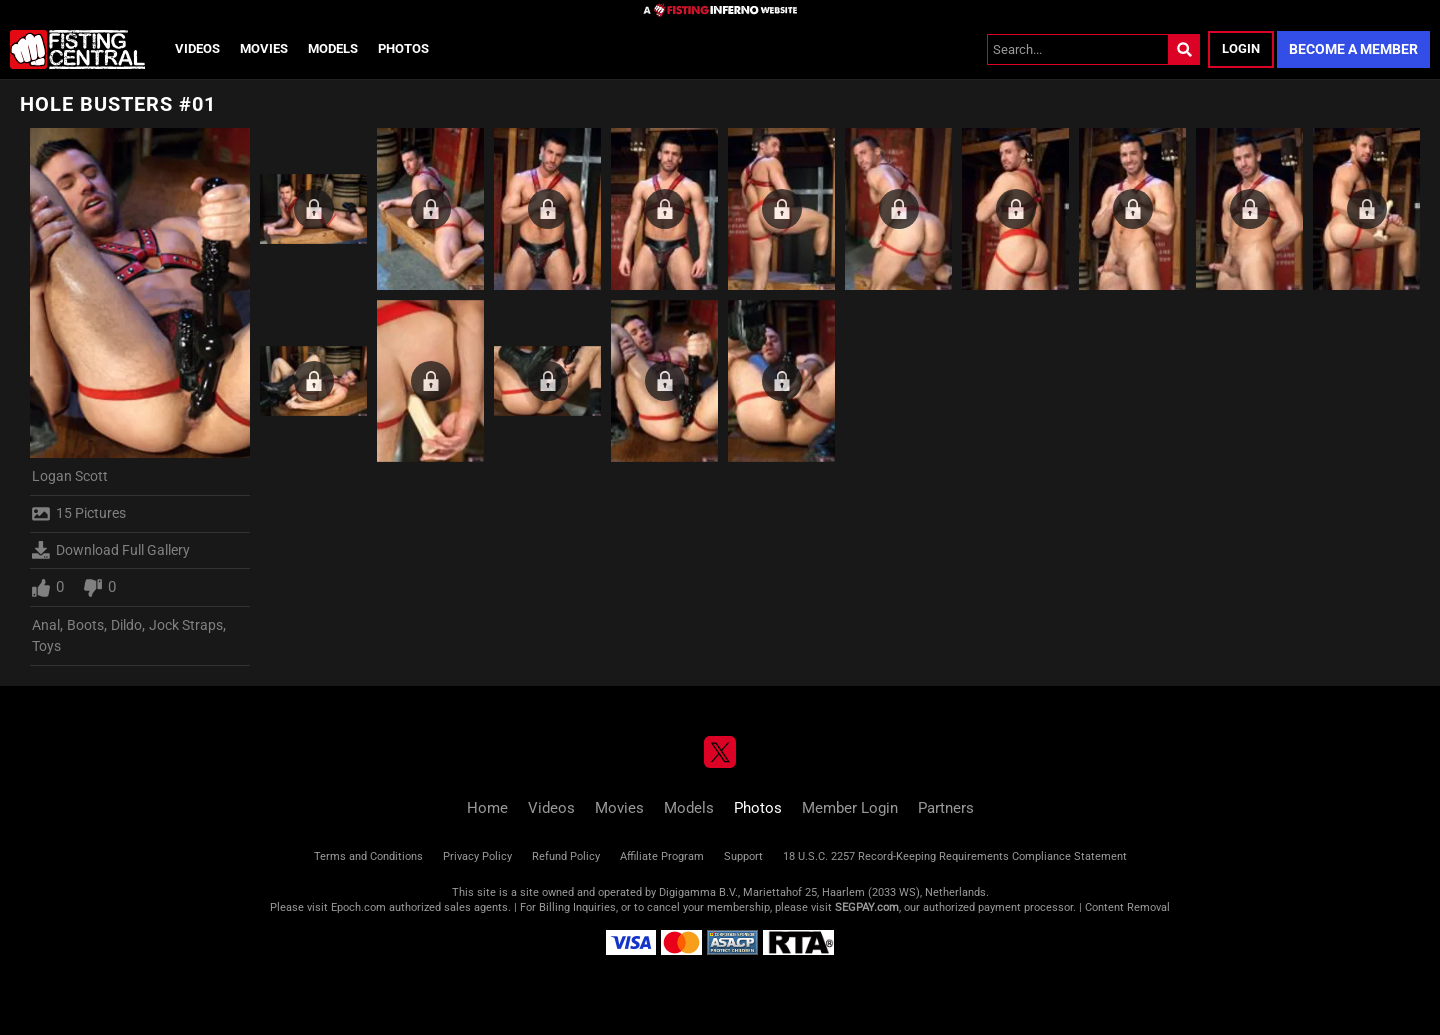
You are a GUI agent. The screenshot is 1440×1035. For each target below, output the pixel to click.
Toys (46, 646)
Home (487, 808)
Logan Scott (70, 476)
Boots (85, 625)
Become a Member (1353, 49)
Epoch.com (358, 907)
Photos (403, 48)
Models (333, 48)
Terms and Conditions (368, 856)
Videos (197, 48)
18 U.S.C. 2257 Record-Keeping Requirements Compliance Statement (955, 856)
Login (1241, 48)
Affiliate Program (662, 856)
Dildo (126, 625)
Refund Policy (566, 856)
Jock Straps (186, 625)
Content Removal (1127, 907)
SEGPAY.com (867, 907)
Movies (264, 48)
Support (743, 856)
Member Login (850, 808)
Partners (946, 808)
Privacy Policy (477, 856)
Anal (46, 625)
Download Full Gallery (111, 550)
